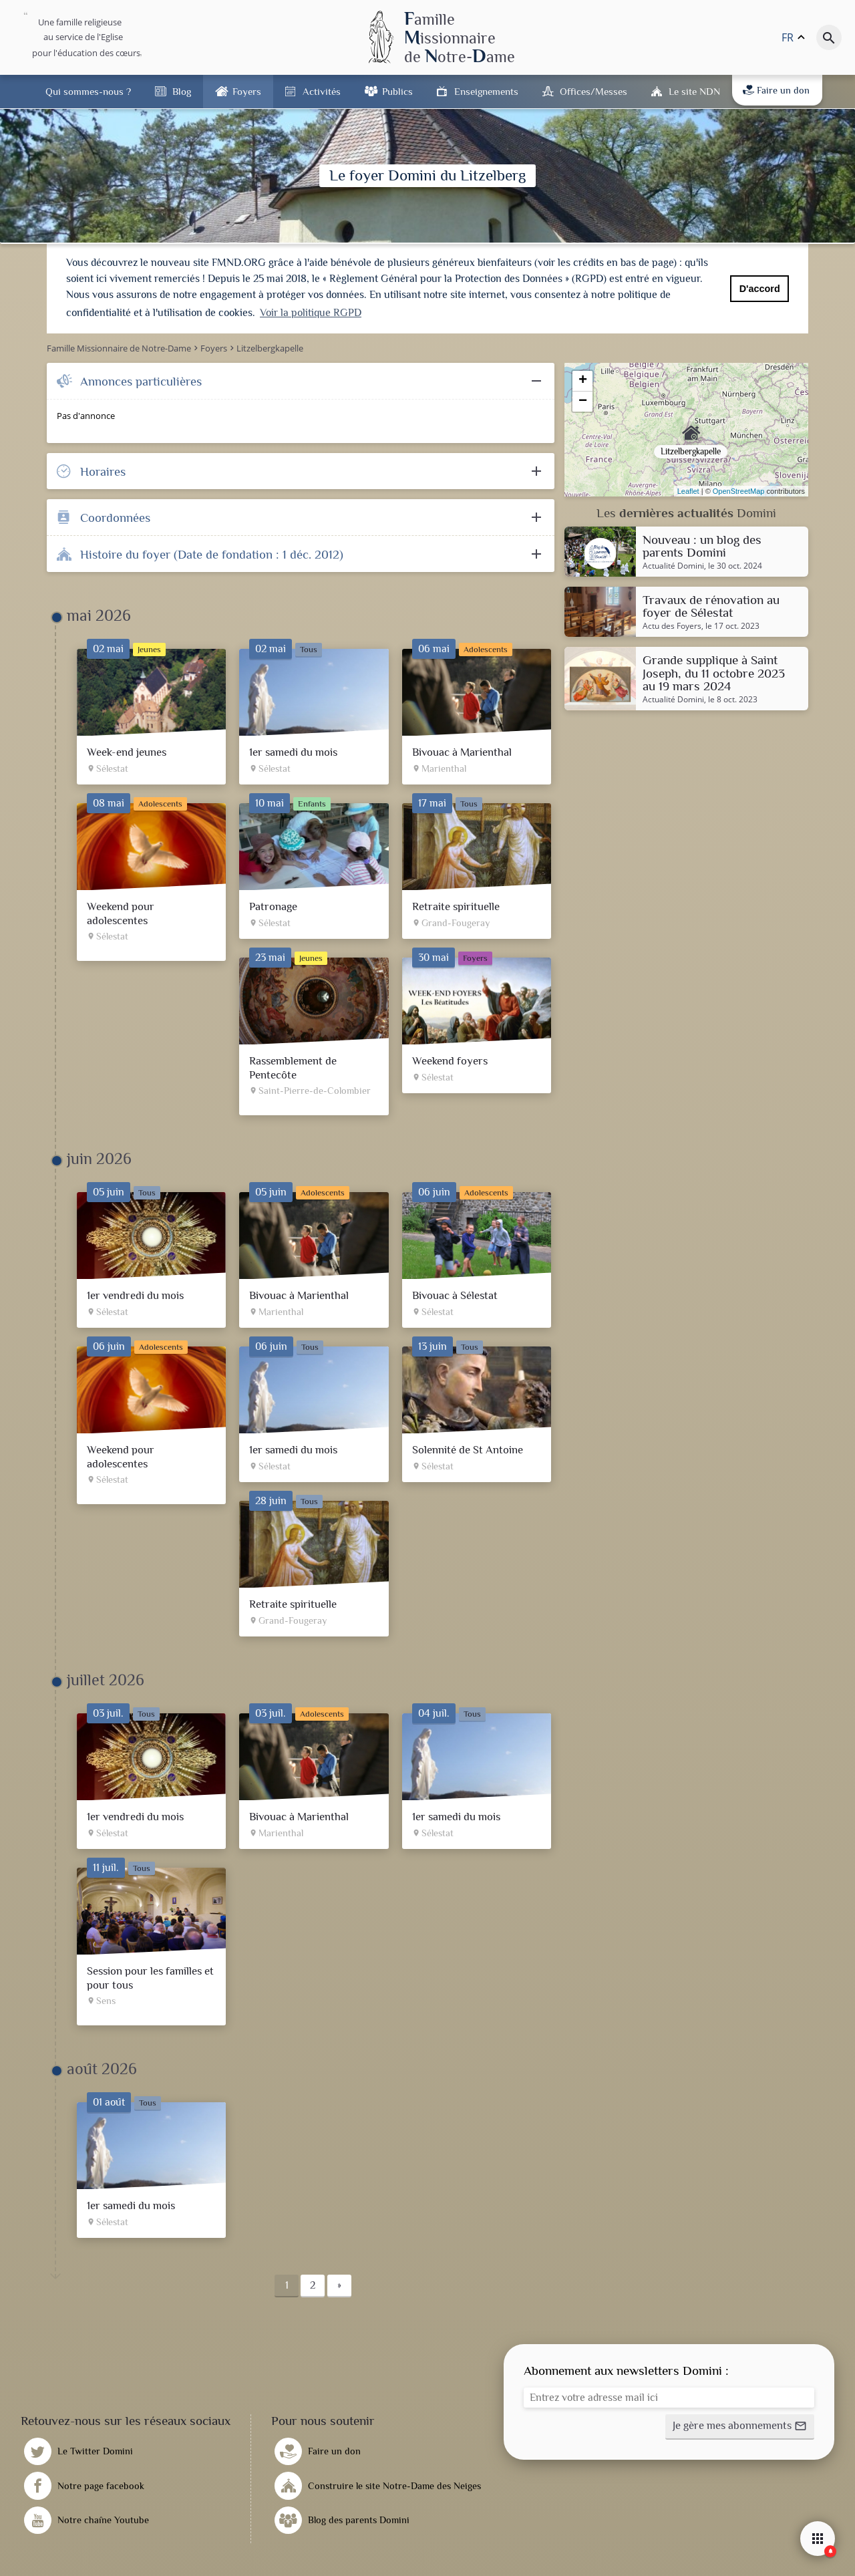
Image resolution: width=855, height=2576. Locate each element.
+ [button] (582, 381)
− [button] (582, 402)
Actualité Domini (673, 566)
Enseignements (486, 91)
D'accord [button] (759, 288)
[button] (739, 2427)
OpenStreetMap (739, 491)
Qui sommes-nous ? (88, 91)
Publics (397, 91)
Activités (322, 91)
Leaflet (688, 491)
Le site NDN (694, 91)
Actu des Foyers (672, 626)
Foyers (246, 91)
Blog (181, 91)
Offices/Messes (593, 91)
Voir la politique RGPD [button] (310, 313)
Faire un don (776, 90)
